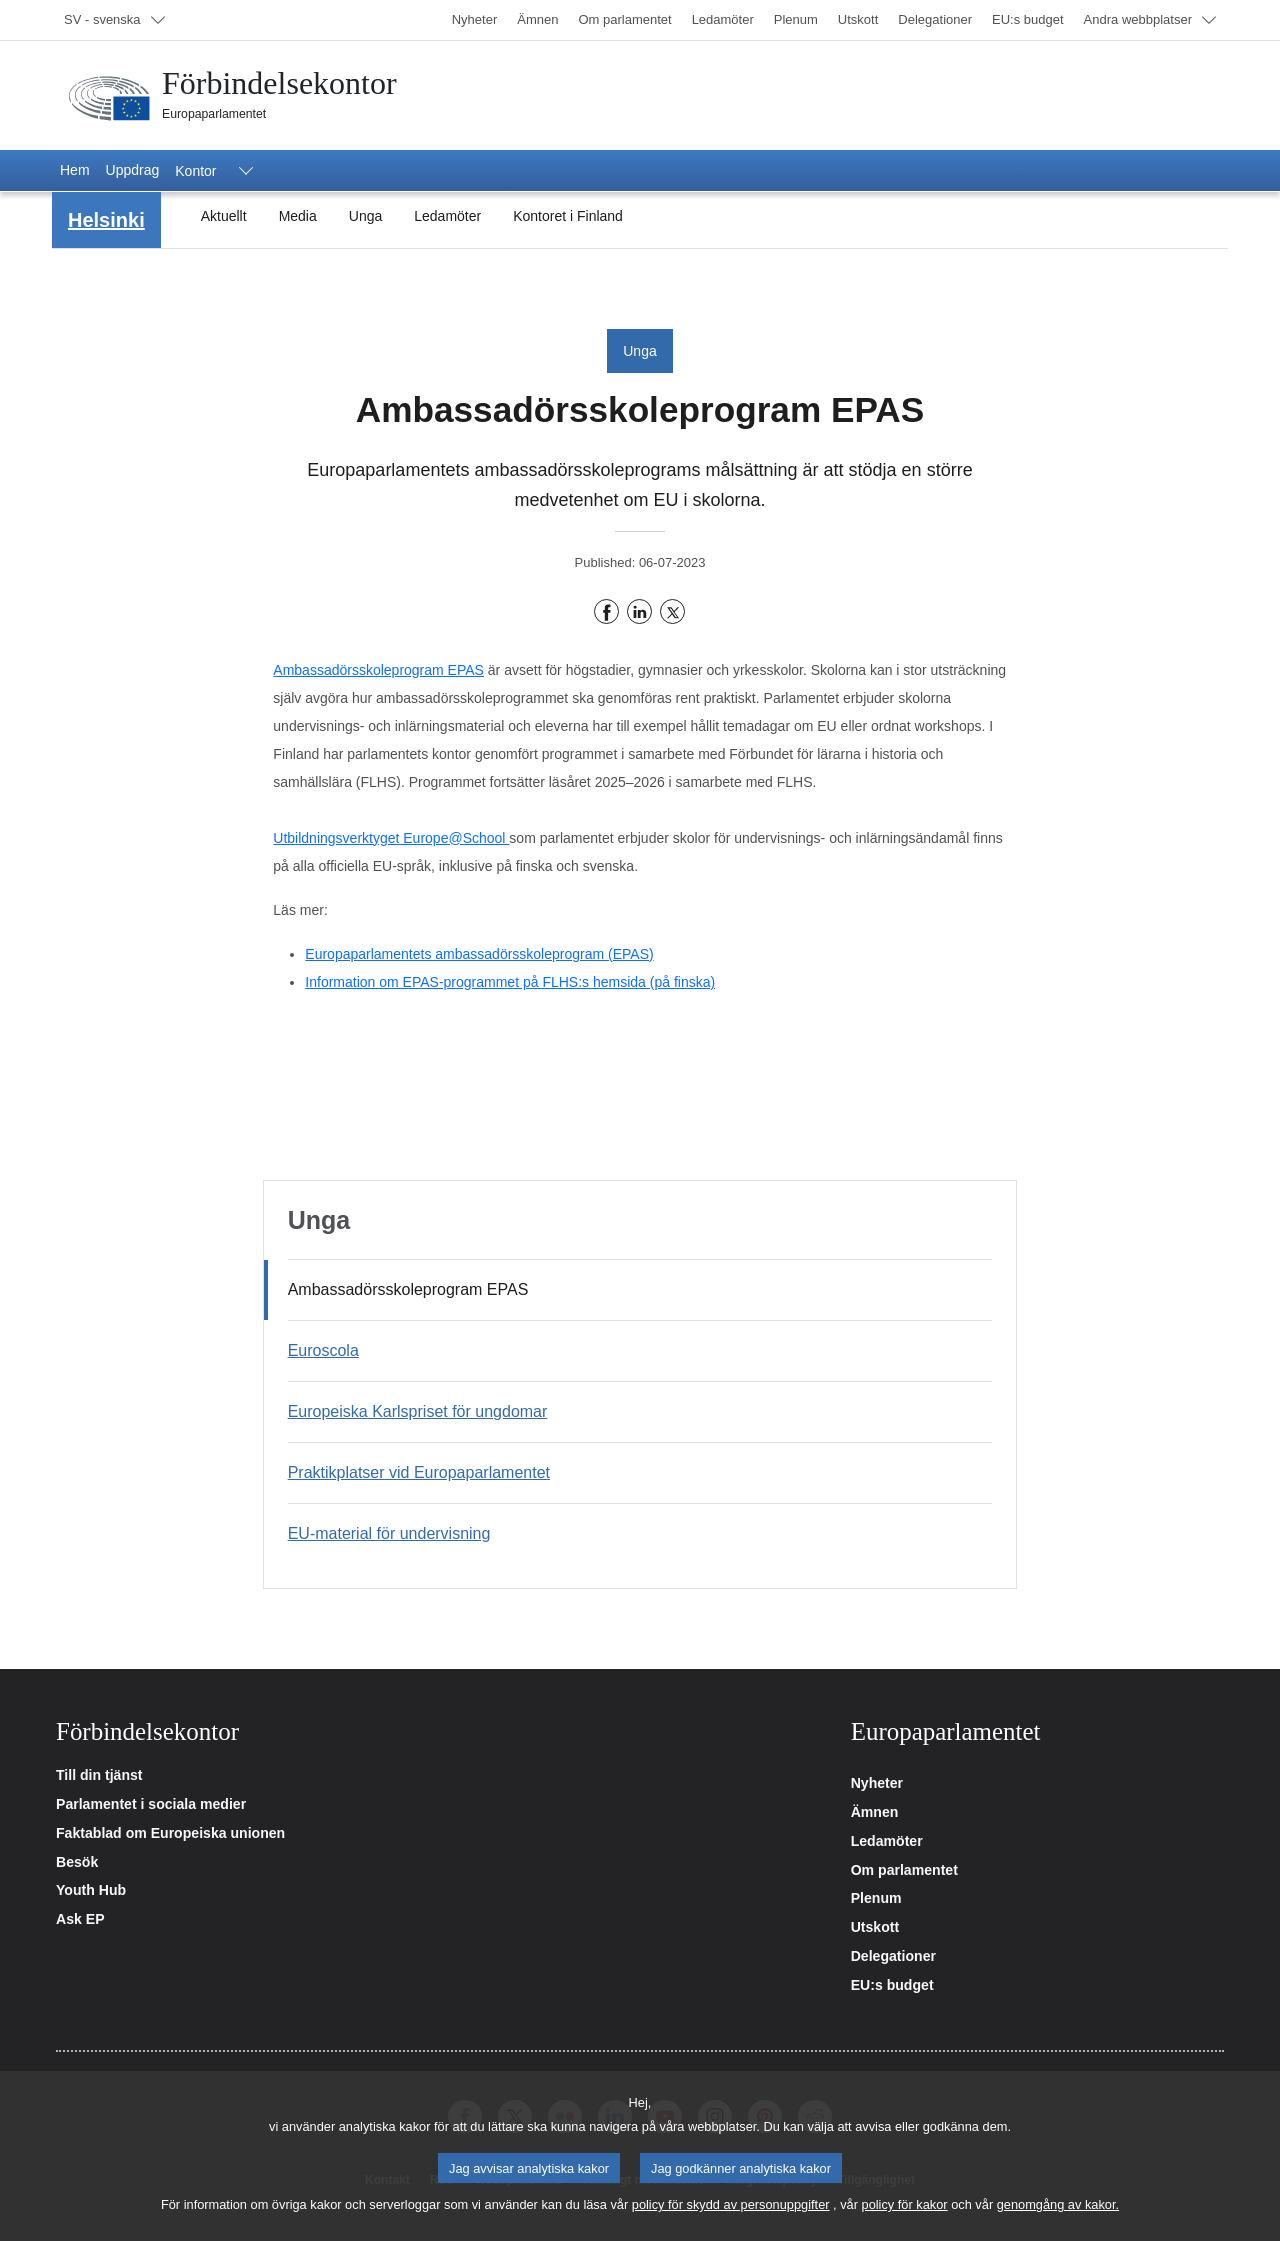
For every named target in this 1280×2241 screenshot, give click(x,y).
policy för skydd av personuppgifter (731, 2216)
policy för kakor (905, 2216)
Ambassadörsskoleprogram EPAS (378, 670)
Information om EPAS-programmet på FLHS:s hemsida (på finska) (510, 982)
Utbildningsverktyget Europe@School (391, 838)
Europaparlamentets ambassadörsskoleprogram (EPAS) (479, 954)
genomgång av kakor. (1058, 2216)
